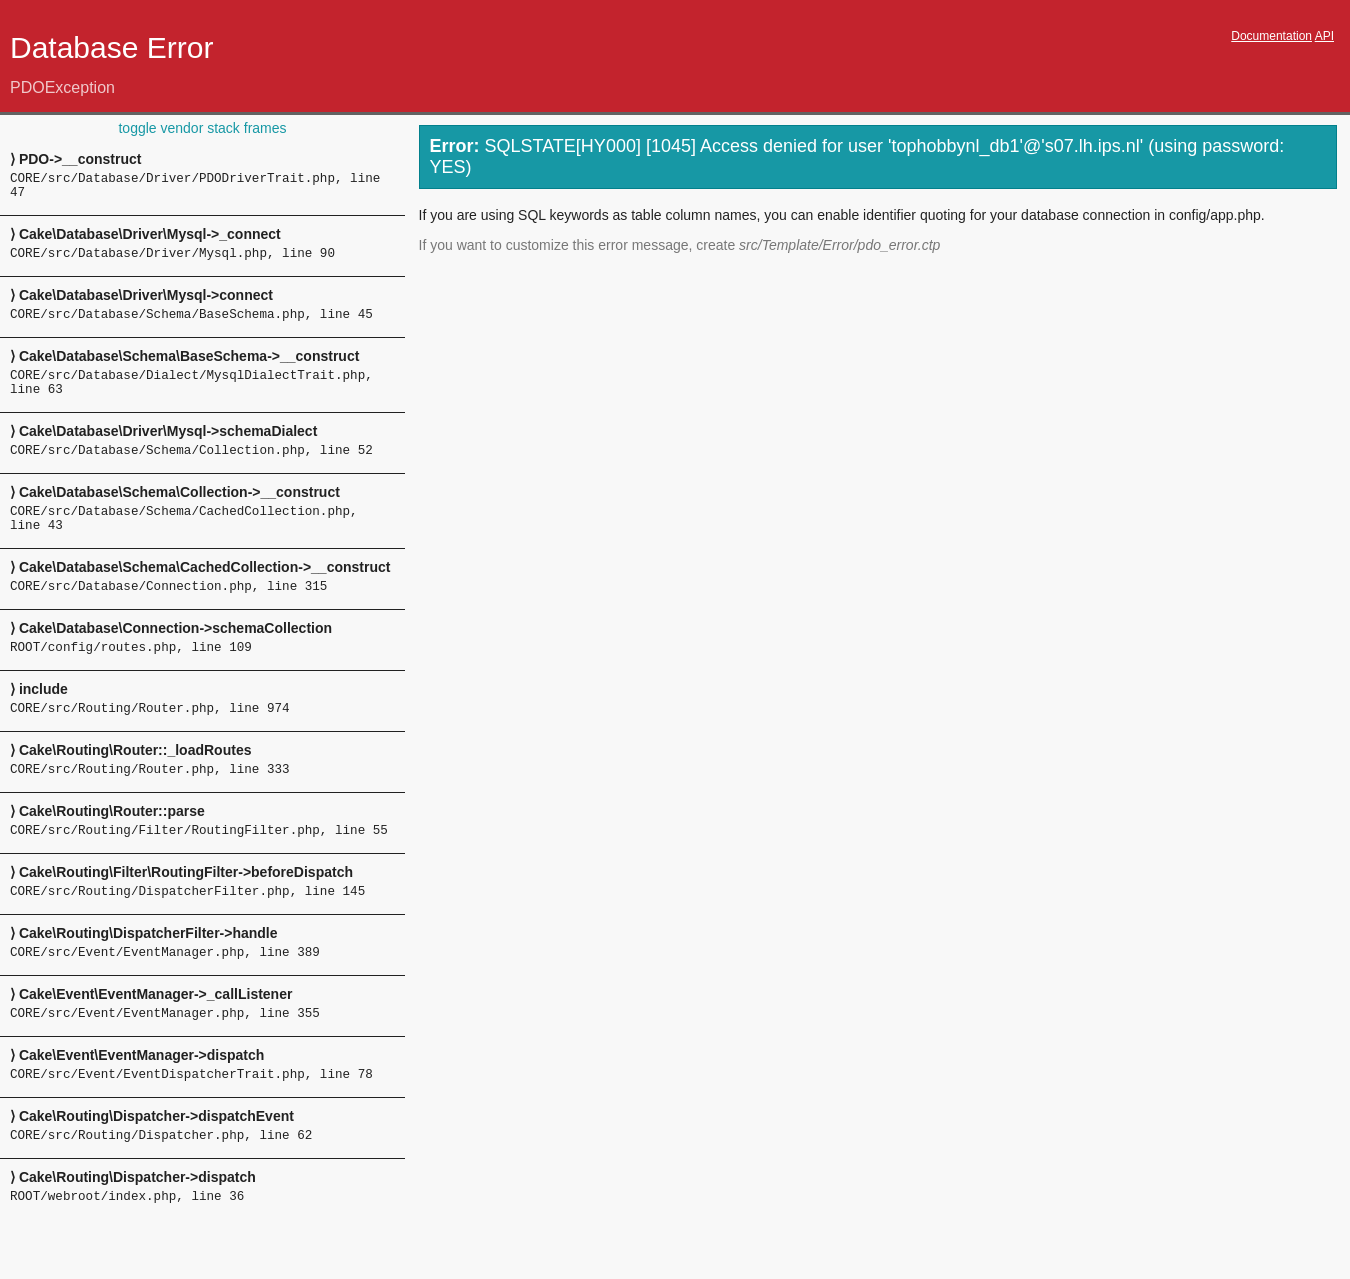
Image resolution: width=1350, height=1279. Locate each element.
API (1324, 36)
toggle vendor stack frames (202, 128)
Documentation (1271, 36)
